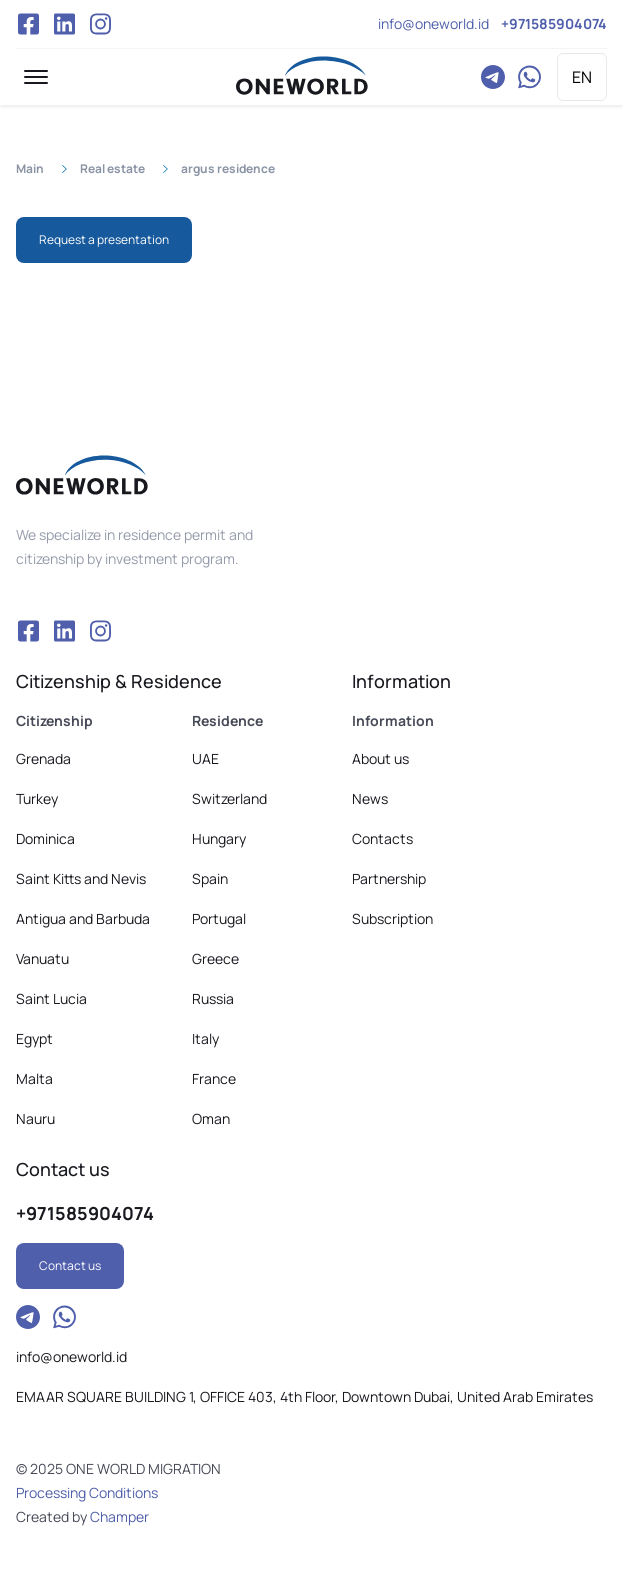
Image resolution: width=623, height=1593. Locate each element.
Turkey (37, 798)
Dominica (45, 838)
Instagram (100, 24)
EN (582, 77)
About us (380, 758)
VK (64, 24)
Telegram (493, 77)
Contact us (70, 1265)
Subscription (392, 918)
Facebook (28, 24)
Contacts (382, 838)
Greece (215, 958)
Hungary (219, 838)
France (214, 1078)
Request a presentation (104, 239)
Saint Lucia (51, 998)
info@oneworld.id (433, 23)
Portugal (219, 918)
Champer (119, 1516)
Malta (34, 1078)
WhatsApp (529, 77)
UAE (205, 758)
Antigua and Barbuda (83, 918)
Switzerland (229, 798)
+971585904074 (554, 23)
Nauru (35, 1118)
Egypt (34, 1038)
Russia (213, 998)
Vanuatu (42, 958)
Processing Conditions (87, 1492)
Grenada (43, 758)
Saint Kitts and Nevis (81, 878)
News (370, 798)
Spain (210, 878)
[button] (36, 77)
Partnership (389, 878)
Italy (205, 1038)
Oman (211, 1118)
